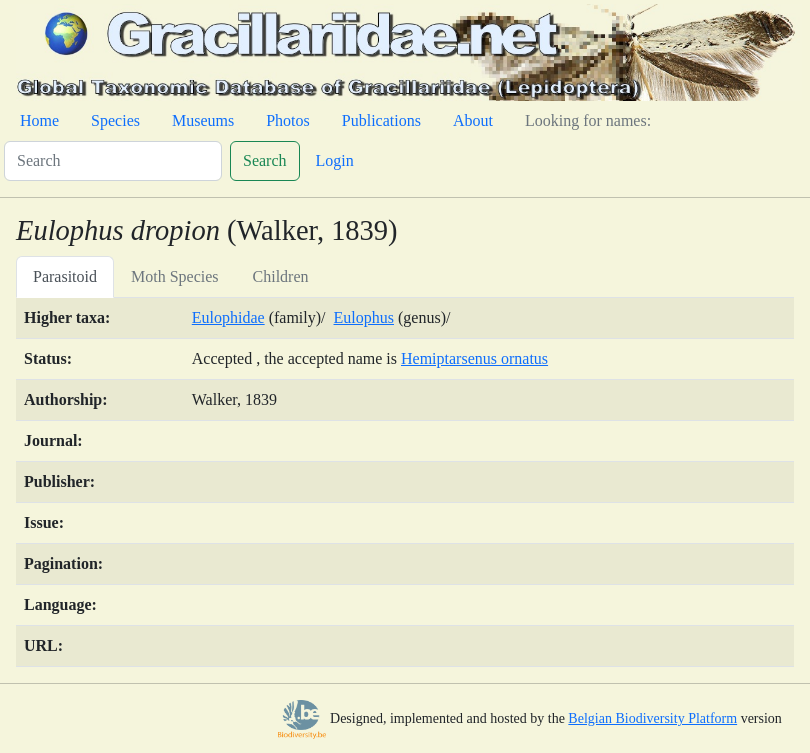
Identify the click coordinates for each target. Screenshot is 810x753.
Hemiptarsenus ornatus (474, 358)
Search (265, 160)
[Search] (113, 161)
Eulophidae (228, 317)
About (473, 120)
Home (39, 120)
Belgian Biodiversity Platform (652, 718)
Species (115, 120)
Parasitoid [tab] (65, 276)
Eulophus (364, 317)
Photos (288, 120)
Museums (203, 120)
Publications (381, 120)
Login (335, 160)
